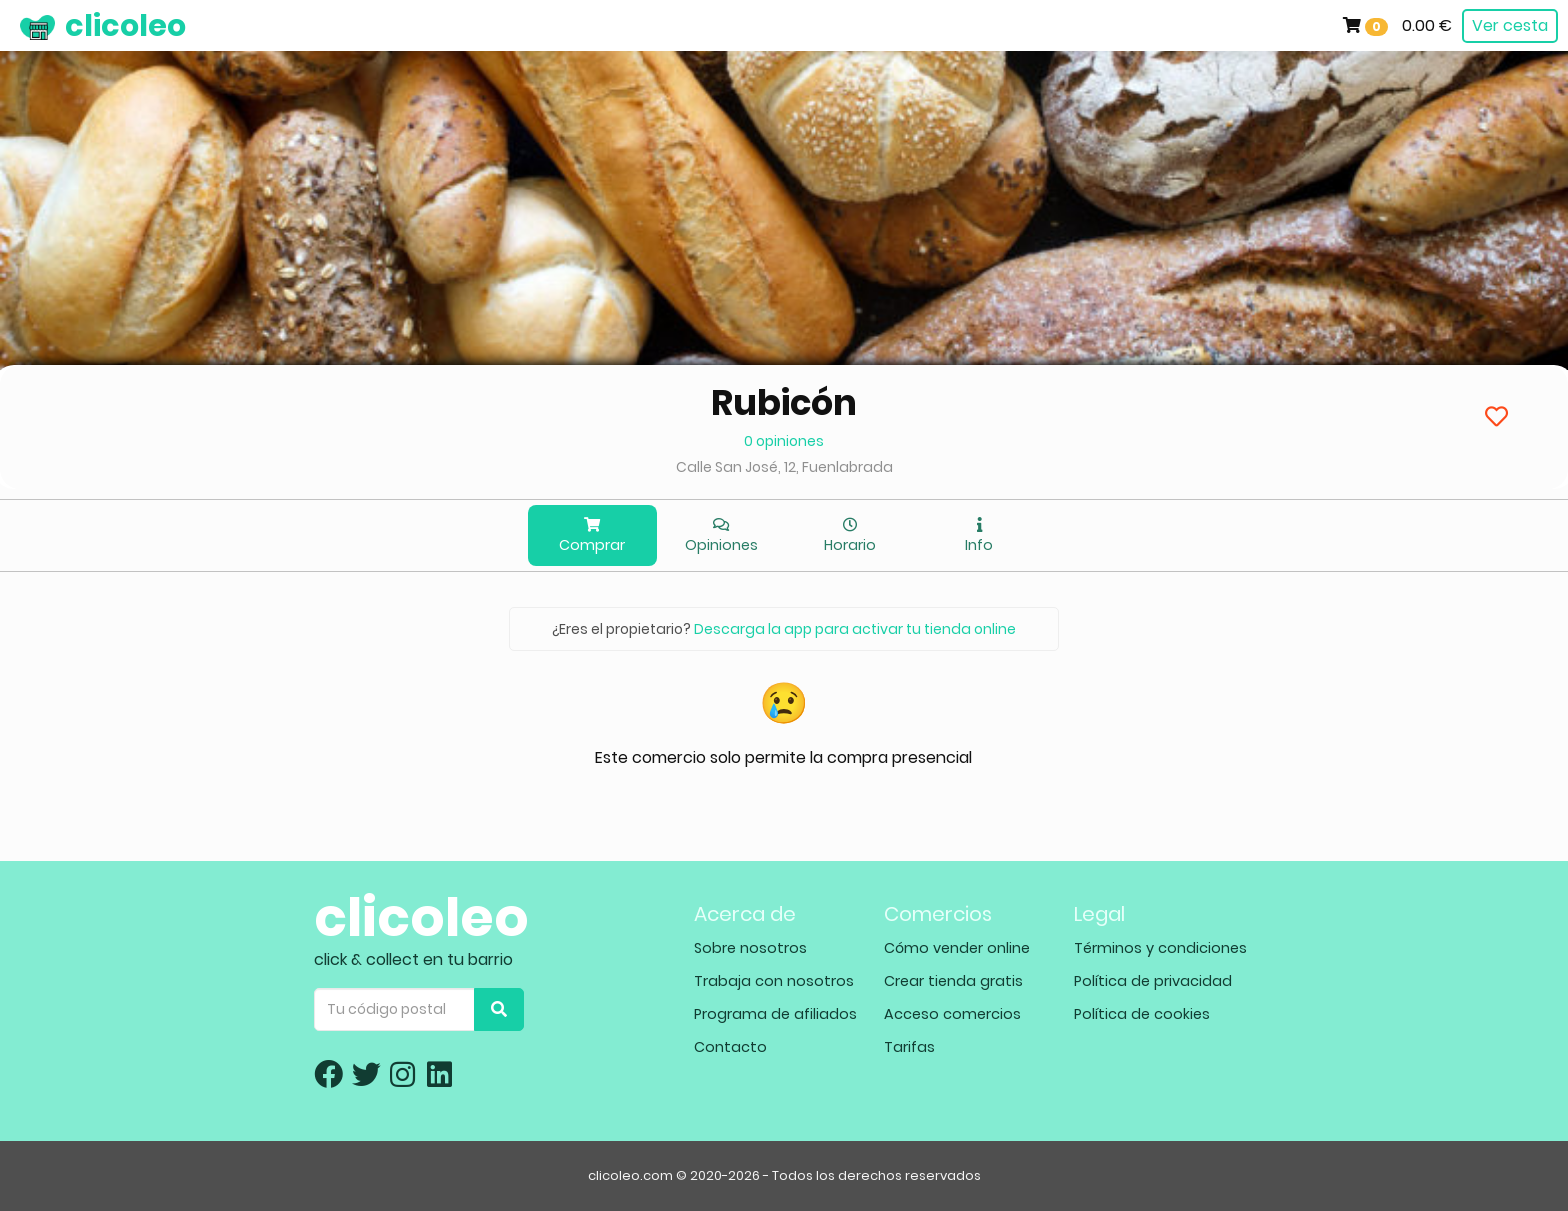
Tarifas (909, 1047)
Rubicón (784, 402)
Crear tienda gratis (953, 981)
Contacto (730, 1047)
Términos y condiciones (1160, 948)
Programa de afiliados (775, 1014)
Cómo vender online (957, 948)
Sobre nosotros (750, 948)
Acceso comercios (952, 1014)
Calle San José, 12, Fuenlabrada (784, 467)
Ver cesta (1510, 25)
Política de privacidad (1153, 981)
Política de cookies (1142, 1014)
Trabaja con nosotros (774, 981)
